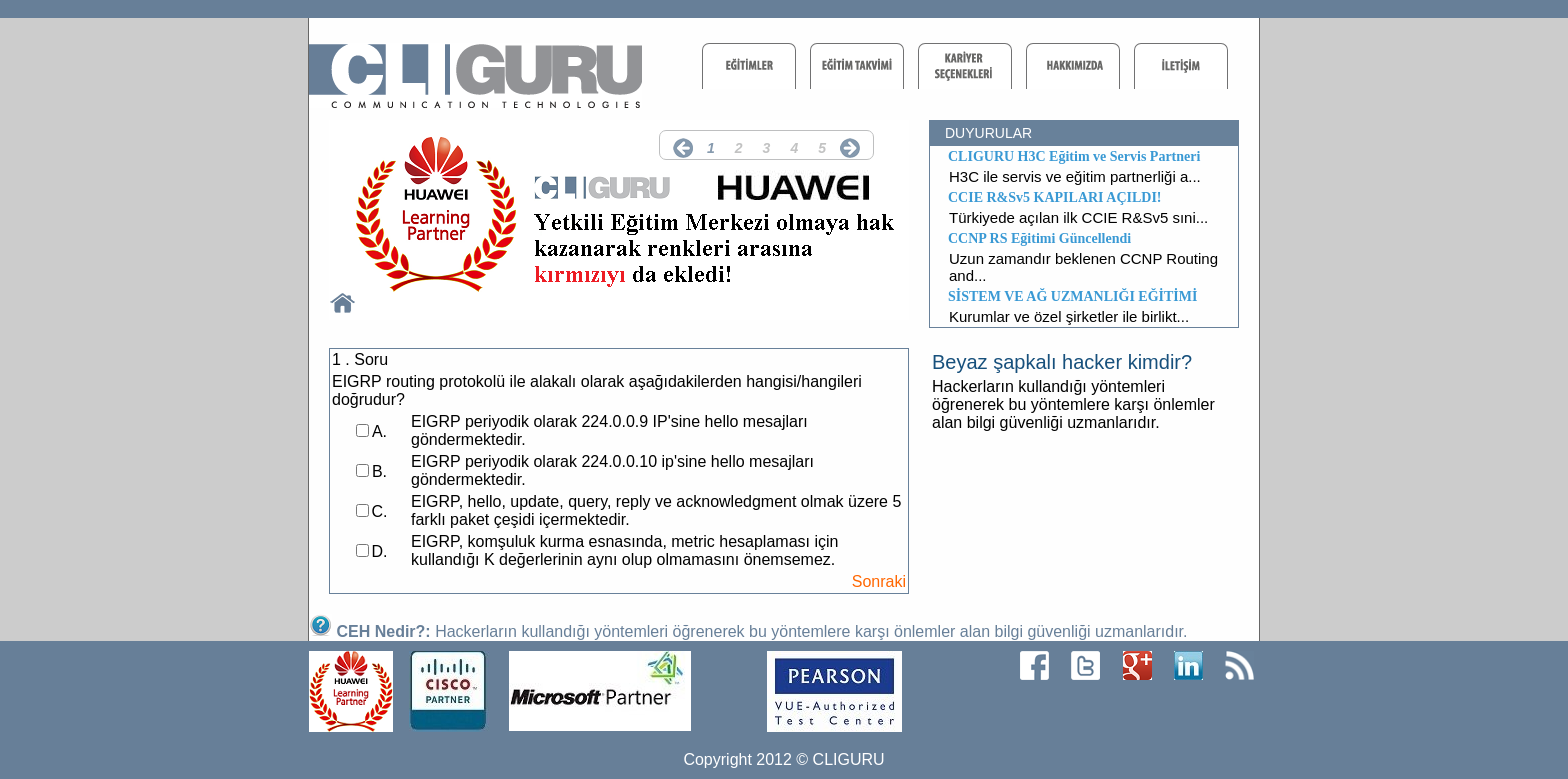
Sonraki (879, 581)
